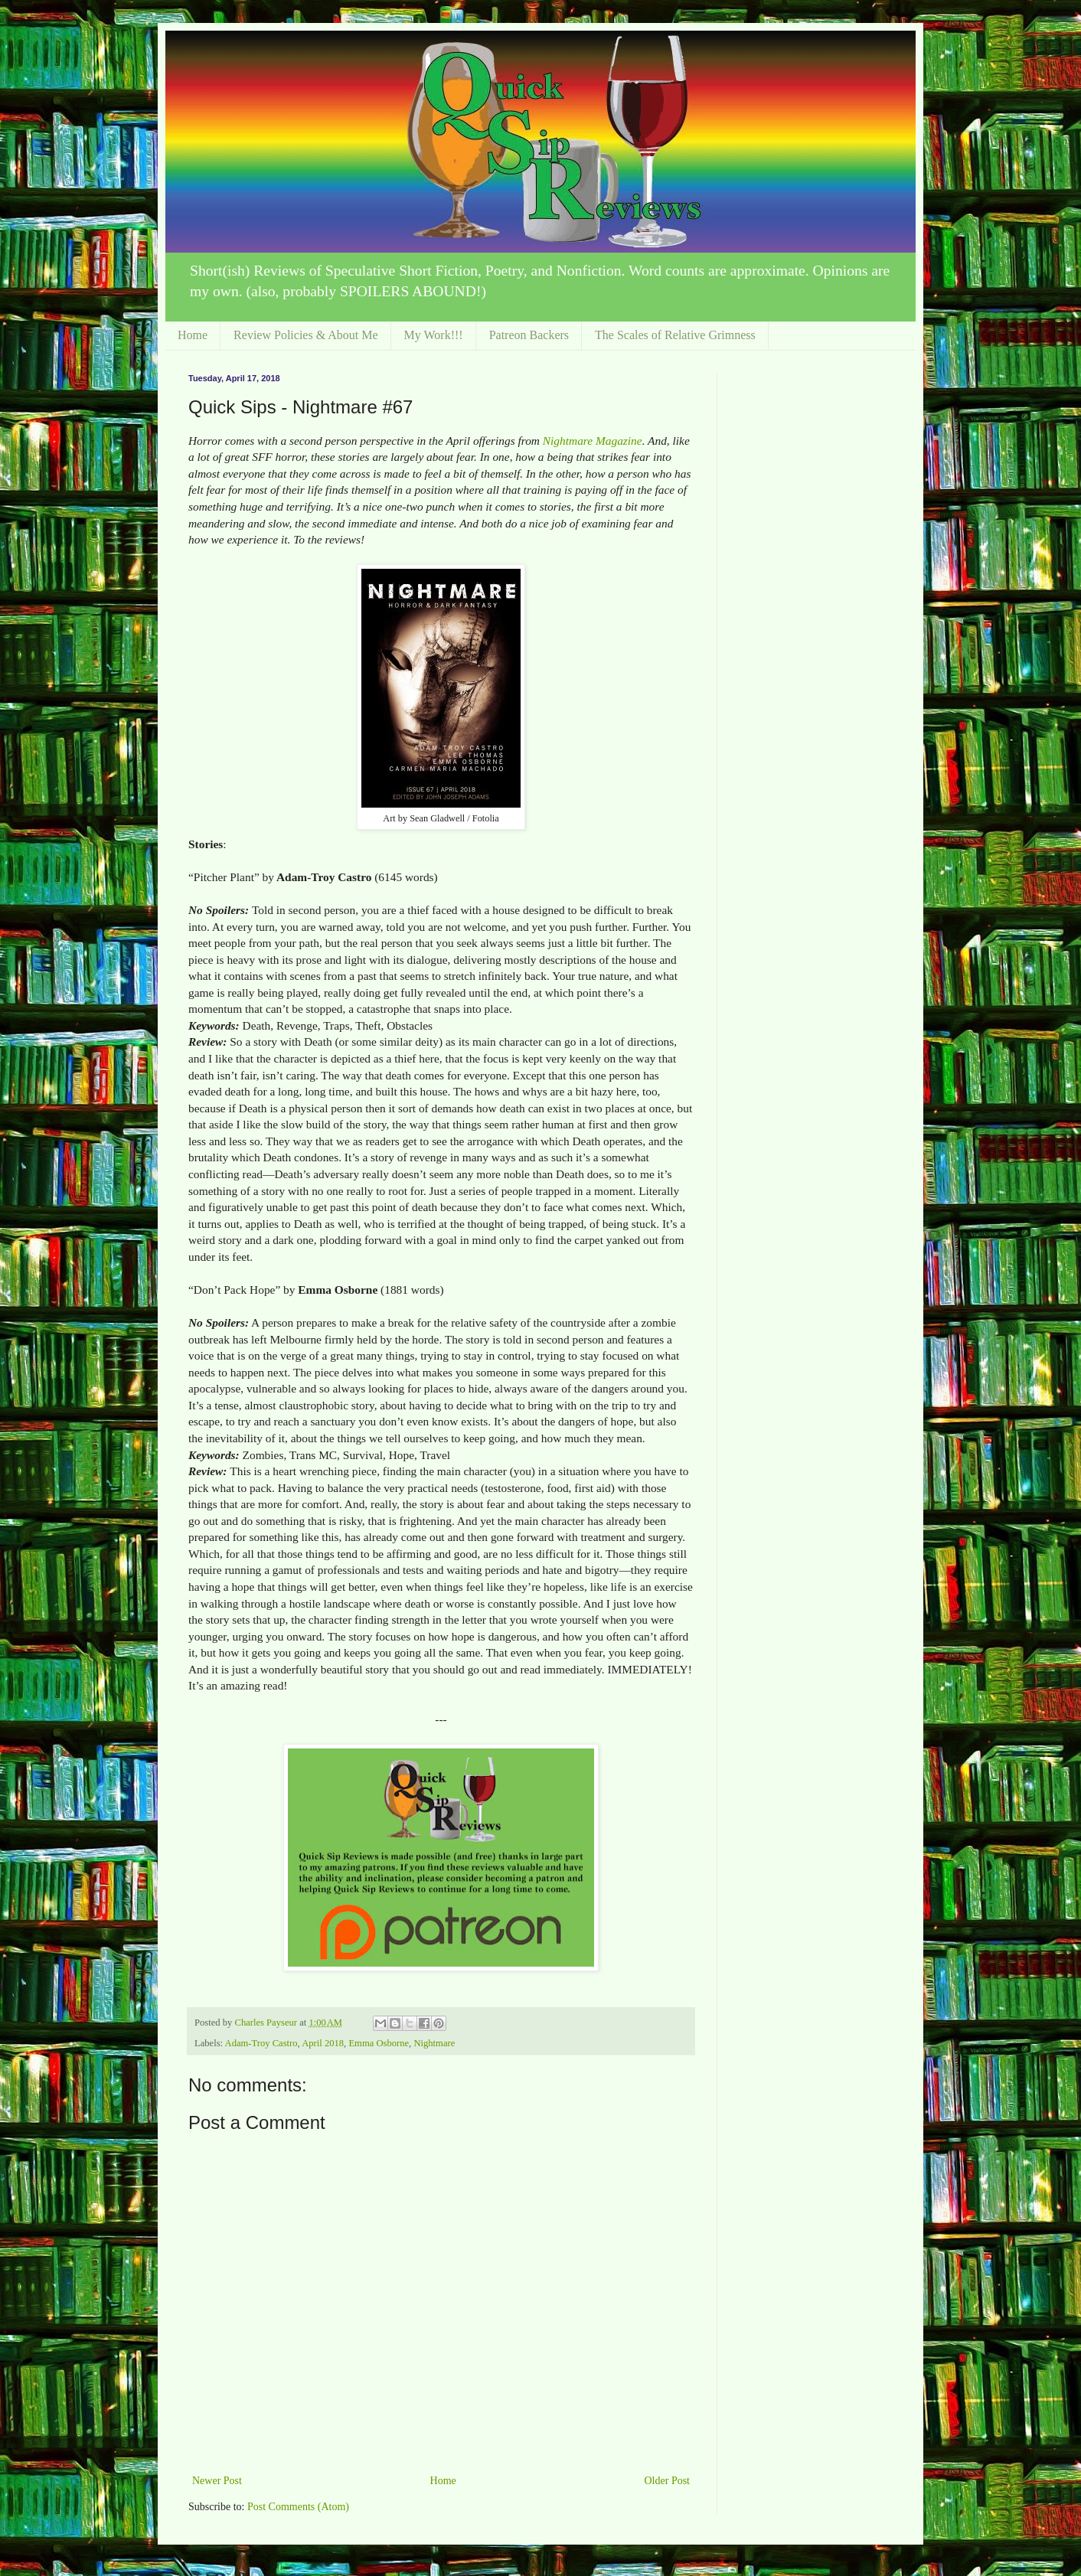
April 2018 (323, 2043)
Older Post (668, 2480)
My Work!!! (433, 334)
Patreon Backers (529, 334)
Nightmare (434, 2043)
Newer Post (217, 2480)
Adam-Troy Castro (261, 2043)
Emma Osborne (378, 2043)
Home (192, 334)
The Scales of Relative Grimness (675, 334)
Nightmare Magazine (592, 440)
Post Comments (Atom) (298, 2506)
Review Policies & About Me (305, 334)
